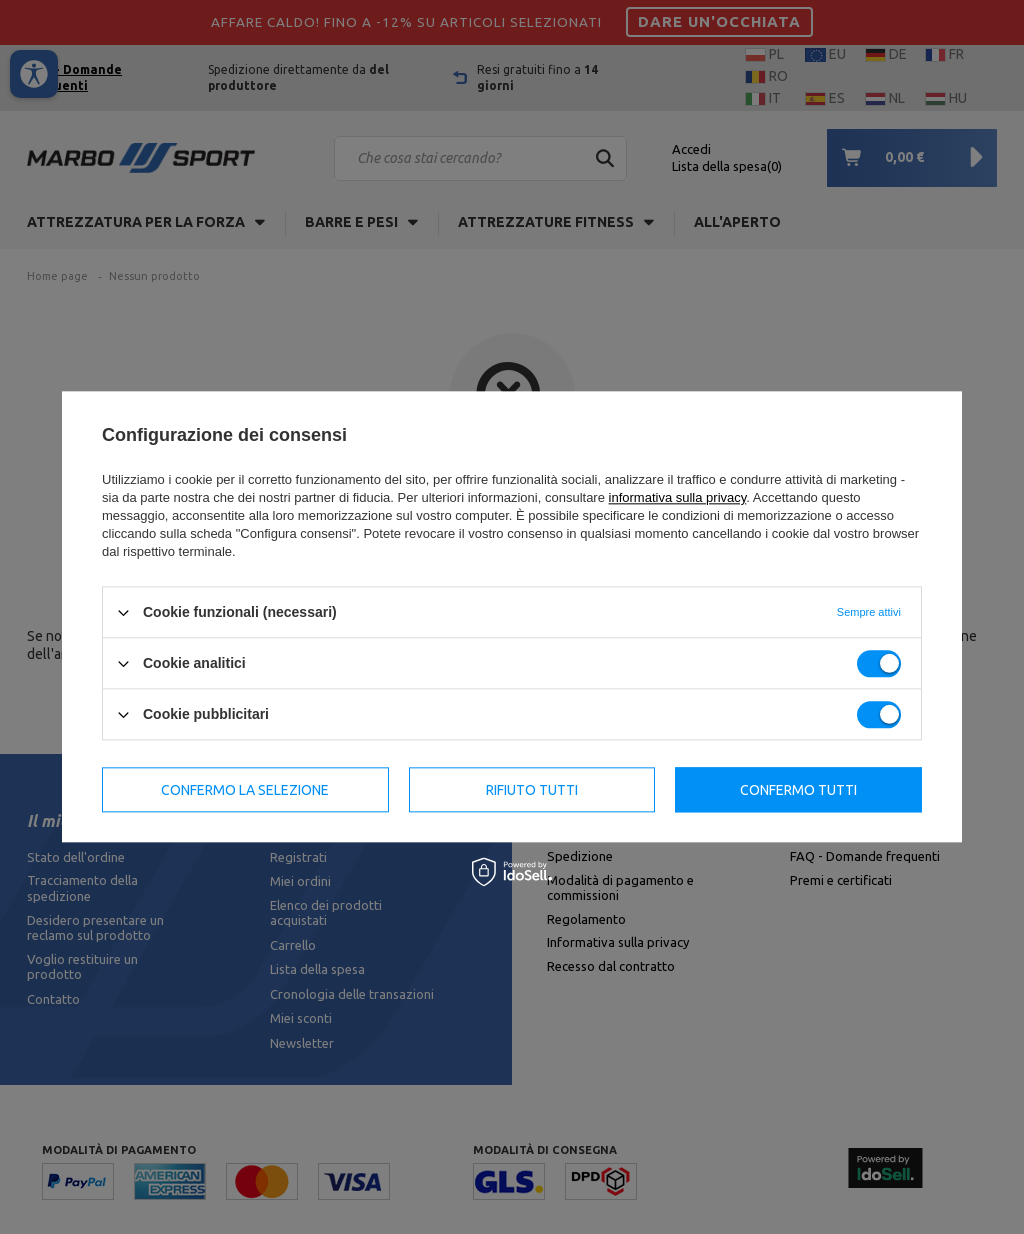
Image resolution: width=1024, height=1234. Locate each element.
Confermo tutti (798, 790)
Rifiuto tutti (532, 790)
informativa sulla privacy (678, 497)
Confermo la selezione (245, 790)
